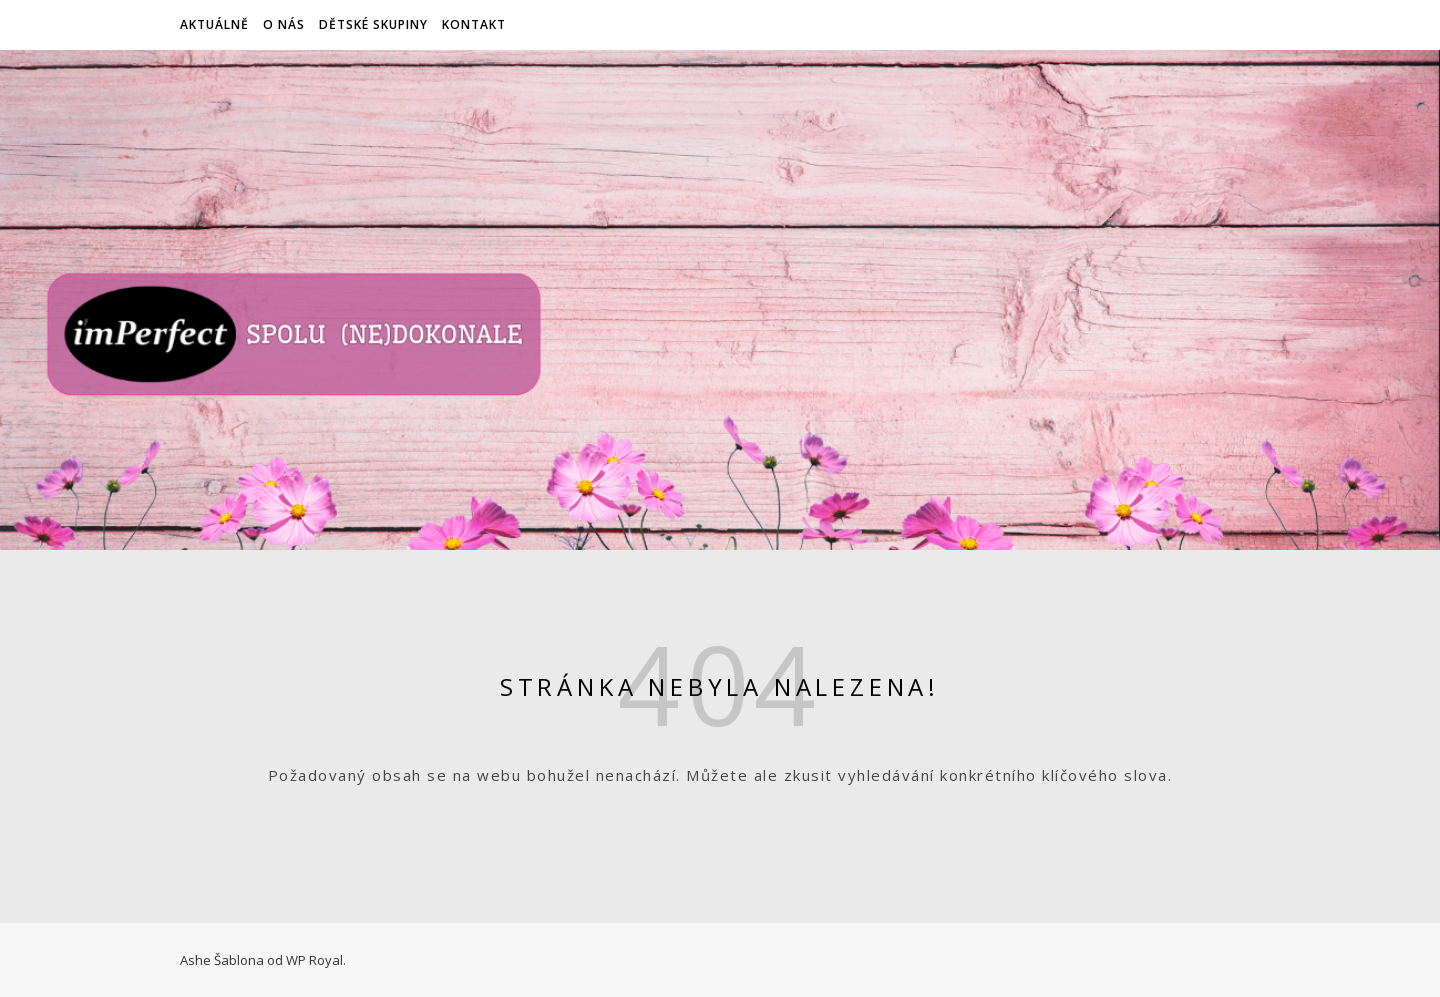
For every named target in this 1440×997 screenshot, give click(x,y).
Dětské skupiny (373, 24)
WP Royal (314, 960)
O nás (284, 24)
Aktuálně (214, 24)
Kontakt (474, 24)
